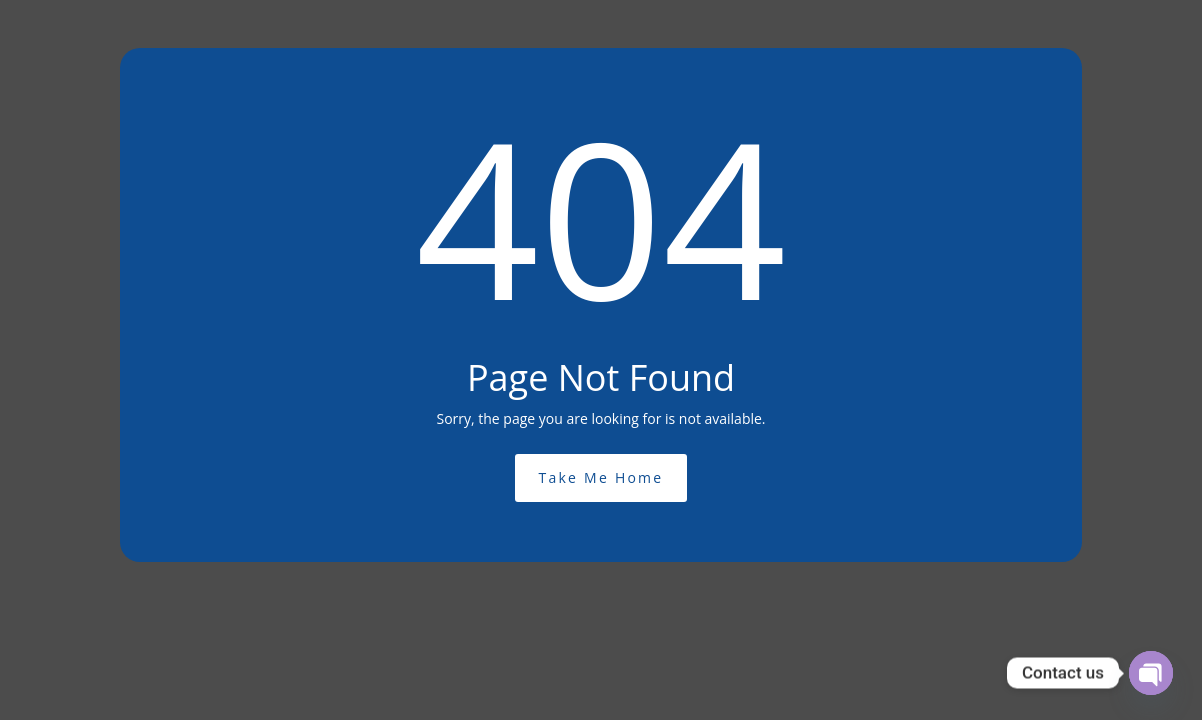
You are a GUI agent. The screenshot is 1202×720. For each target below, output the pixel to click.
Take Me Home (601, 477)
